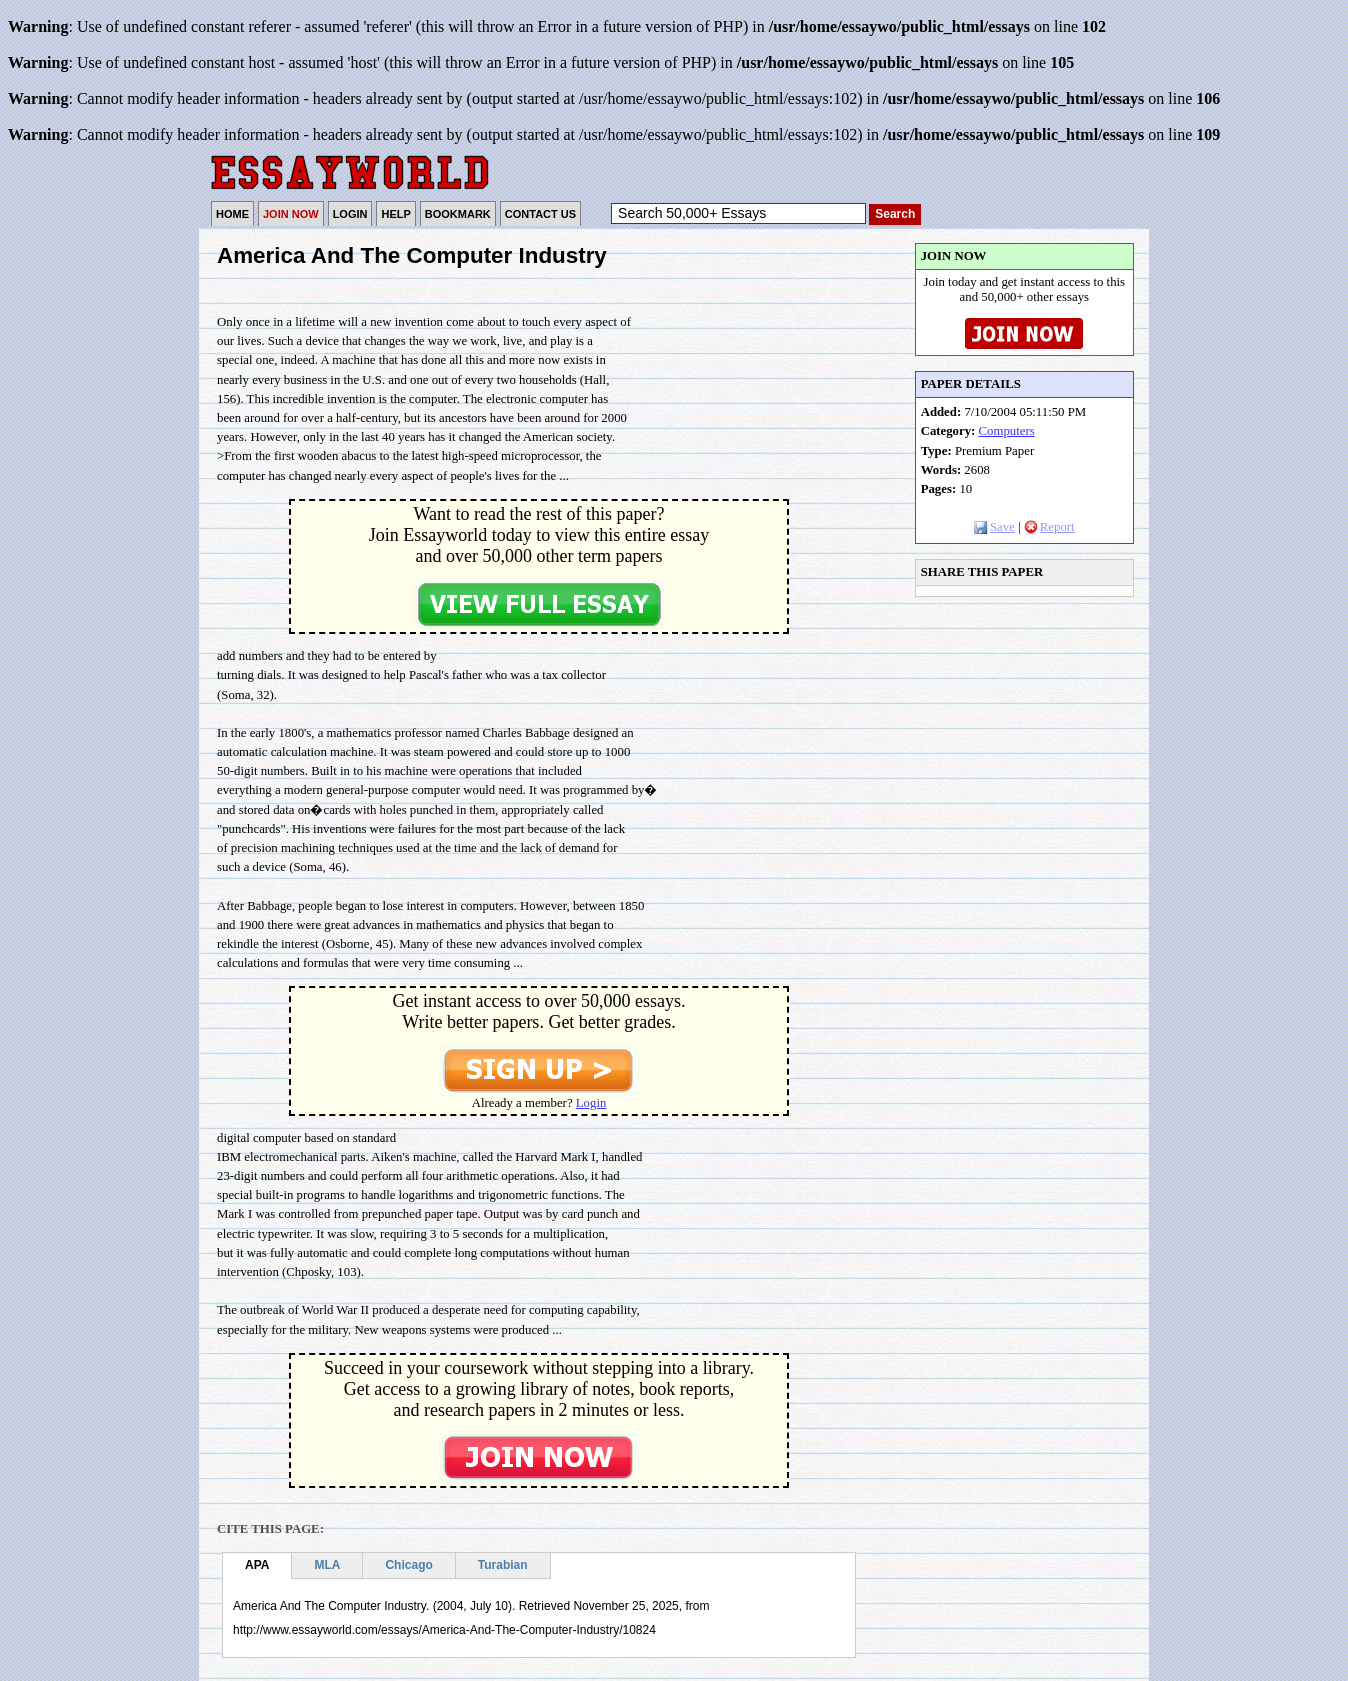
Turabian (503, 1565)
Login (591, 1103)
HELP (395, 214)
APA (257, 1565)
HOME (232, 214)
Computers (1007, 431)
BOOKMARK (458, 214)
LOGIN (350, 214)
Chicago (408, 1565)
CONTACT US (540, 214)
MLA (327, 1565)
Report (1049, 527)
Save (994, 527)
